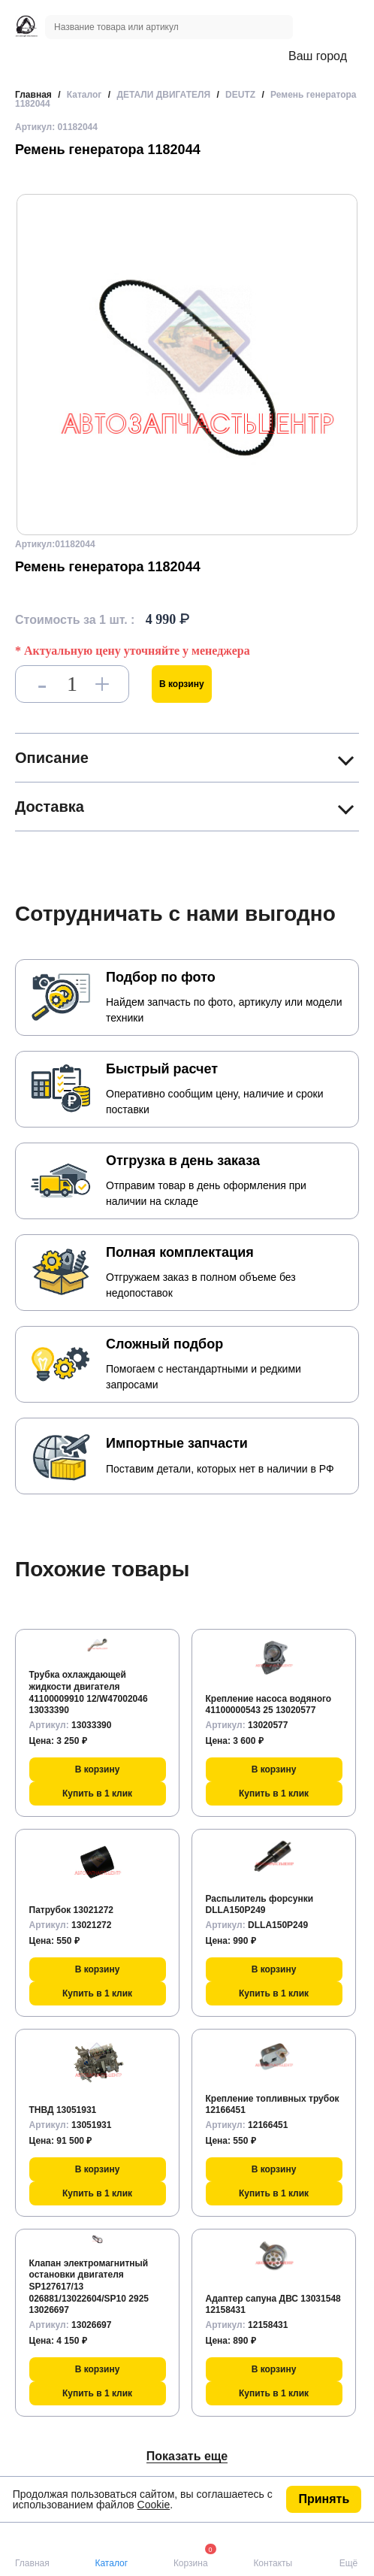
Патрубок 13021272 (71, 1910)
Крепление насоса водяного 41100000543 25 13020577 (269, 1705)
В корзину (181, 684)
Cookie (153, 2505)
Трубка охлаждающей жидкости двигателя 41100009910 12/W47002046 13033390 (88, 1692)
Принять (323, 2499)
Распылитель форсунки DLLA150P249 (260, 1904)
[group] (187, 364)
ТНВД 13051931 (63, 2110)
